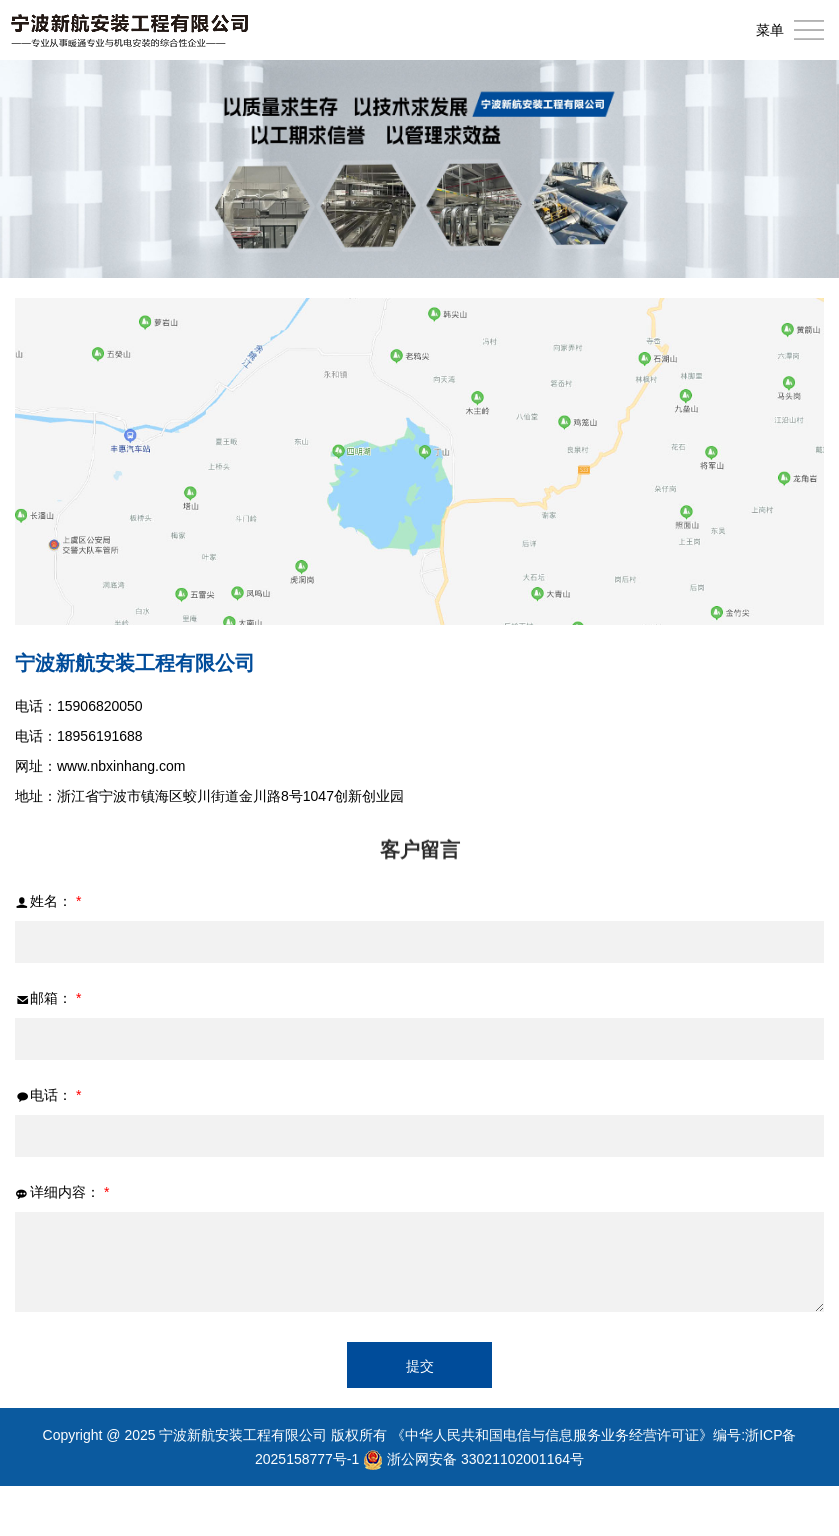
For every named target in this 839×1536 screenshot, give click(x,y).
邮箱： (48, 998)
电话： (48, 1095)
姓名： (48, 901)
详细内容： (62, 1192)
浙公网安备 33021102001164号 (485, 1459)
